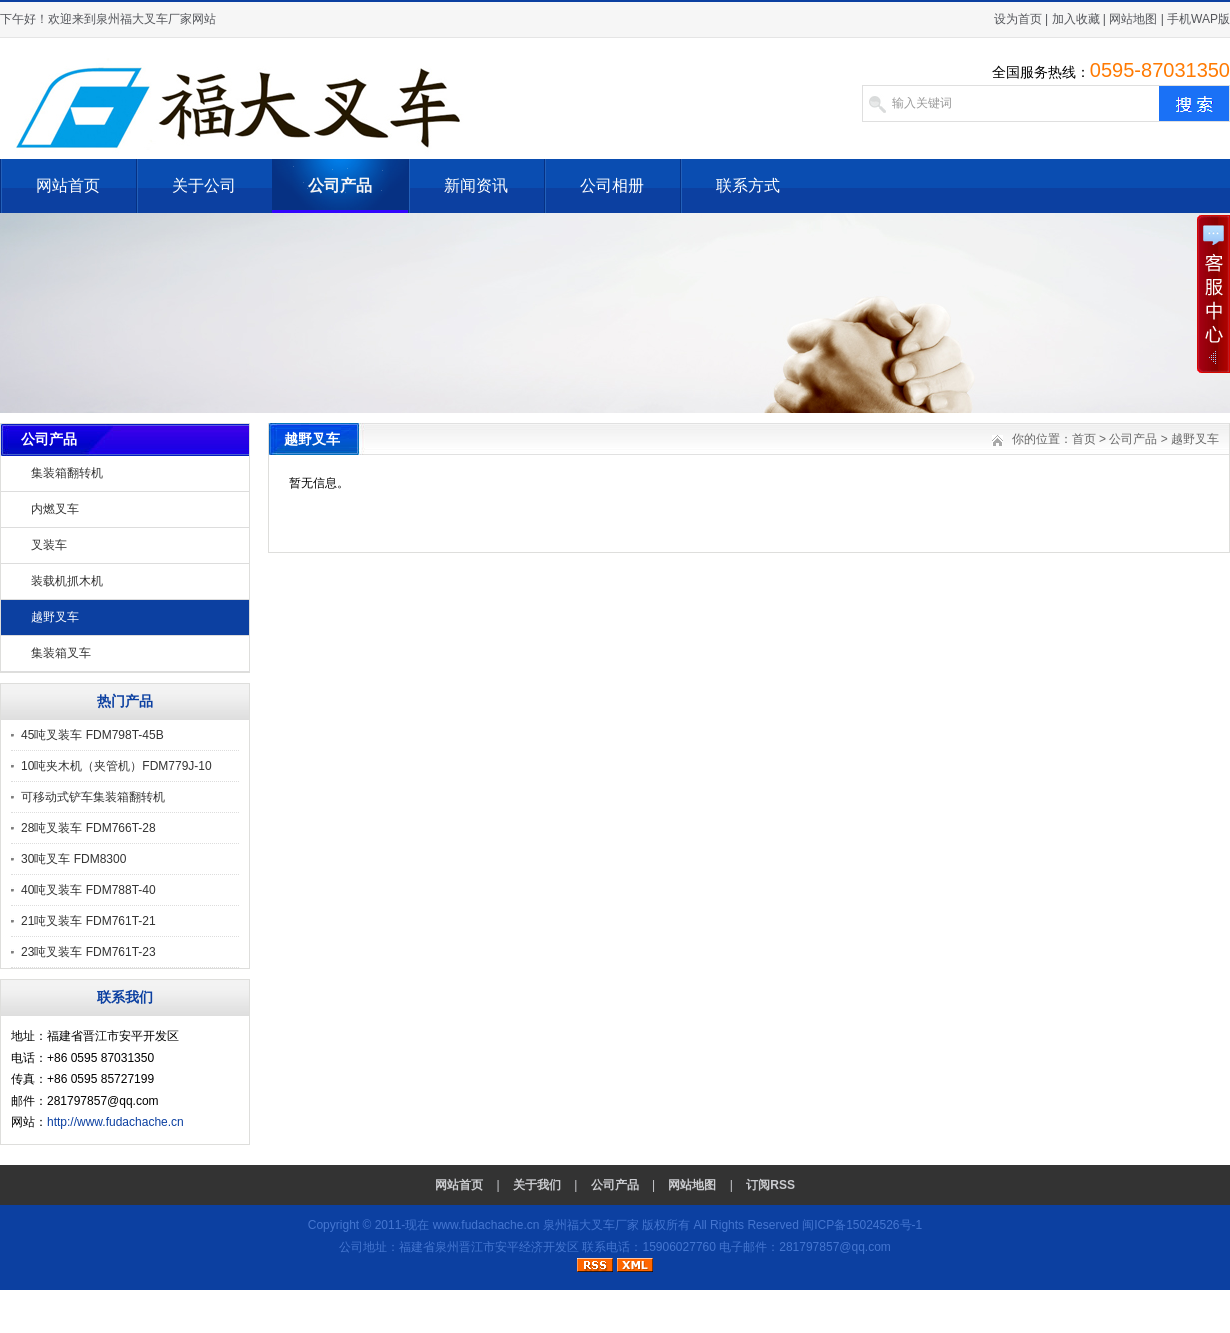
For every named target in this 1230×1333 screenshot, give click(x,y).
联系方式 (748, 185)
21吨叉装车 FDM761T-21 (88, 921)
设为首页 (1018, 19)
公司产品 (340, 185)
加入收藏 (1076, 19)
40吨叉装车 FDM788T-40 (88, 890)
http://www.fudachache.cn (115, 1122)
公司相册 (612, 185)
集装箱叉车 (61, 653)
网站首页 (68, 185)
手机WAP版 (1198, 19)
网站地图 (1133, 19)
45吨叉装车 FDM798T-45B (92, 735)
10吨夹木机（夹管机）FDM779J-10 (116, 766)
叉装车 (49, 545)
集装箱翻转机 (67, 473)
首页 (1084, 439)
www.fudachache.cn (486, 1225)
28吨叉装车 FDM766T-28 (88, 828)
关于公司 (204, 185)
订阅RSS (770, 1185)
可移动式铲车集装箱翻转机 (93, 797)
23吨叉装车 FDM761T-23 (88, 952)
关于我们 (537, 1185)
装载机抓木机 (67, 581)
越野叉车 (55, 617)
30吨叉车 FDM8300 (73, 859)
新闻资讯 (476, 185)
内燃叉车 (55, 509)
